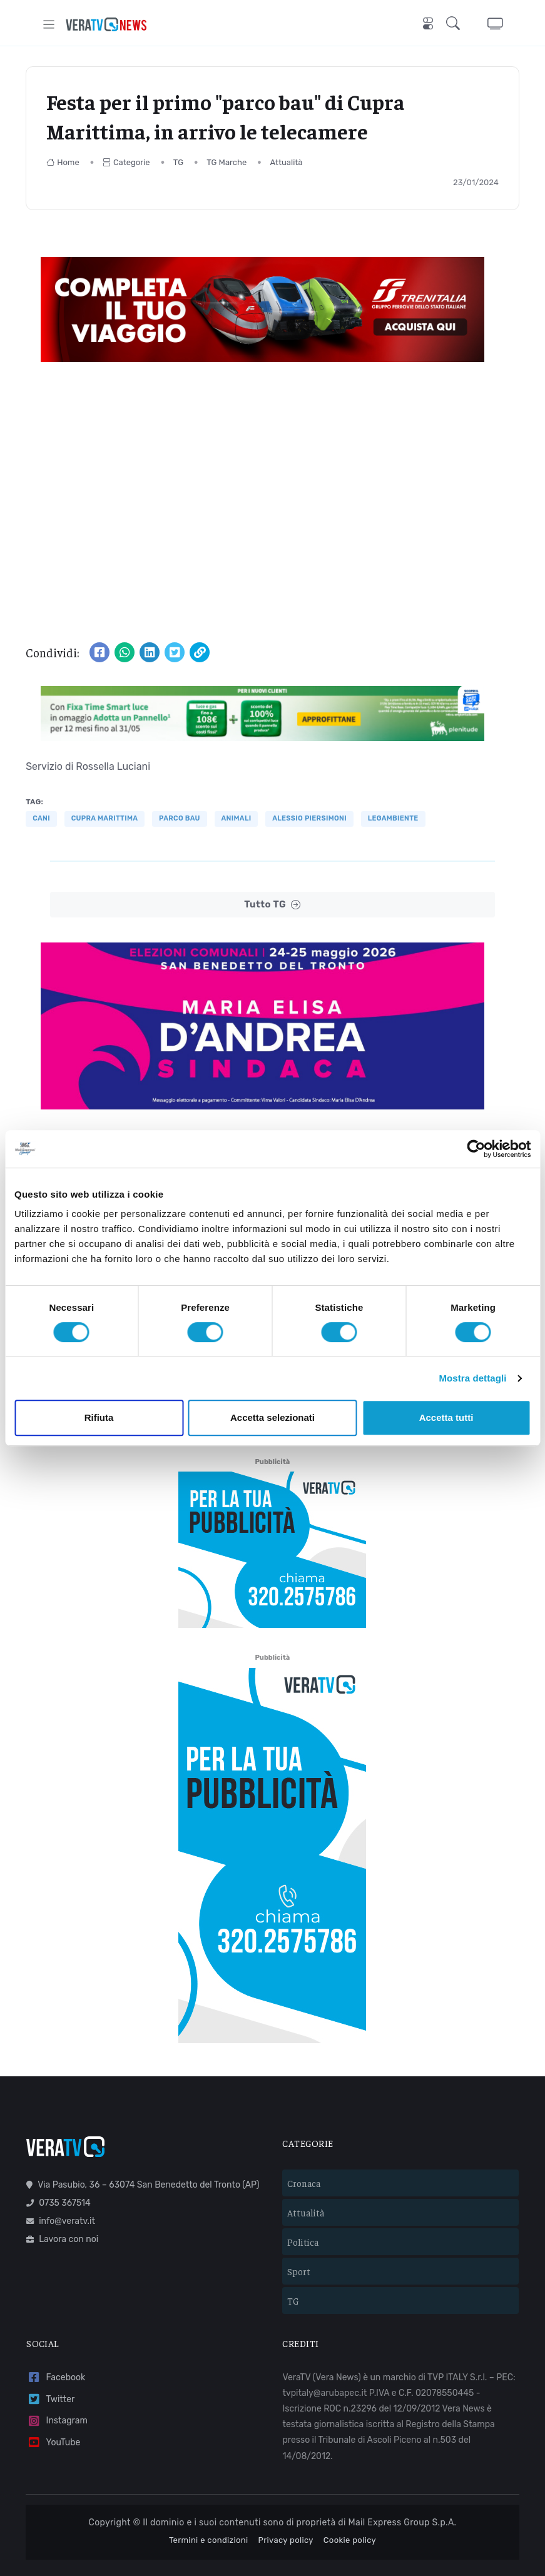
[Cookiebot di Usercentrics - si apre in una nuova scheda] (476, 1148)
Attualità (286, 162)
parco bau (179, 818)
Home (62, 162)
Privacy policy (285, 2507)
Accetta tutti (446, 1417)
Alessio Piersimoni (309, 818)
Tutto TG (272, 905)
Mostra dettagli (472, 1378)
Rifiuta (99, 1417)
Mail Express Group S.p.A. (403, 2489)
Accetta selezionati (272, 1417)
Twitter (50, 2366)
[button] (455, 24)
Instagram (57, 2388)
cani (41, 818)
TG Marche (226, 162)
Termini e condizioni (208, 2507)
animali (237, 818)
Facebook (55, 2344)
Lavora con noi (62, 2206)
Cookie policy (349, 2507)
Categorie (126, 162)
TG (178, 162)
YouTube (53, 2409)
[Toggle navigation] (49, 24)
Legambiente (393, 818)
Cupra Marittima (104, 818)
